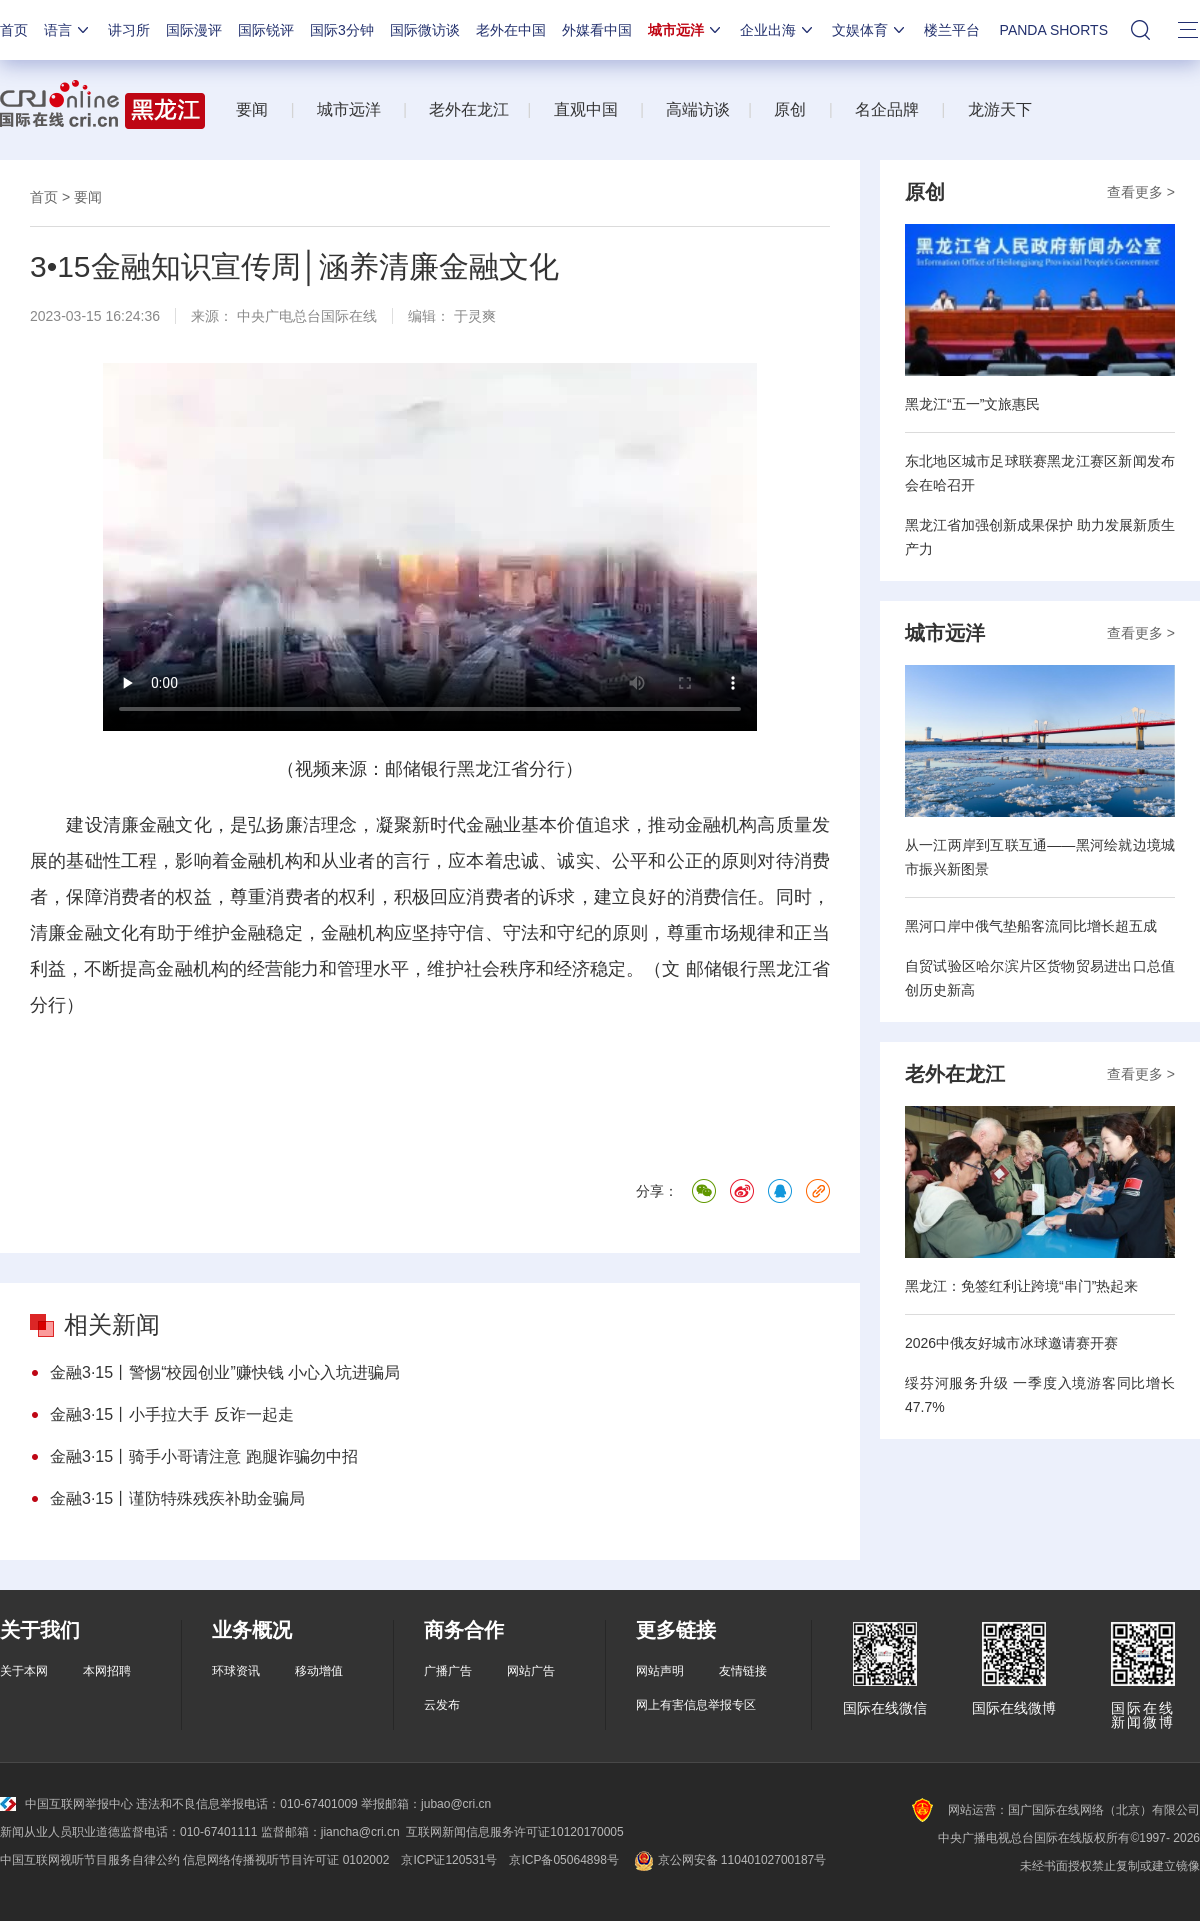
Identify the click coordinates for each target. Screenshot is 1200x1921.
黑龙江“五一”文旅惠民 (972, 404)
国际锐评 (266, 30)
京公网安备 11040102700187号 (728, 1860)
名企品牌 (887, 109)
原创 (790, 109)
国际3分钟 (342, 30)
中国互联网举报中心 (66, 1804)
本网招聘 (107, 1671)
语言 (68, 30)
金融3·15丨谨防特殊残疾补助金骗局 (177, 1498)
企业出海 (778, 30)
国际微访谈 (425, 30)
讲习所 (129, 30)
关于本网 (24, 1671)
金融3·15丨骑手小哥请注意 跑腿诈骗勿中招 (204, 1456)
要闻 (252, 109)
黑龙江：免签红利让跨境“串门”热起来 (1021, 1286)
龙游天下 (1000, 109)
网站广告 (531, 1671)
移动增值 (319, 1671)
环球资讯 (236, 1671)
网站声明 (660, 1671)
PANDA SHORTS (1054, 30)
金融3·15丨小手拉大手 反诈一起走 (172, 1414)
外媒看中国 (597, 30)
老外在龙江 (469, 109)
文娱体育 (870, 30)
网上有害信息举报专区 (696, 1705)
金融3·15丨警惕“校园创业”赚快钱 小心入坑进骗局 (225, 1372)
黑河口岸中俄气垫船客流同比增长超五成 (1031, 926)
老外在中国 (511, 30)
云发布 (442, 1705)
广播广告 (448, 1671)
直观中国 (586, 109)
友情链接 (743, 1671)
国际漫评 (194, 30)
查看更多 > (1141, 192)
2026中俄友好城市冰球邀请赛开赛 (1011, 1343)
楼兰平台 (952, 30)
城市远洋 (686, 30)
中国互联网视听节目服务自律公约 (90, 1860)
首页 (14, 30)
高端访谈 (698, 109)
